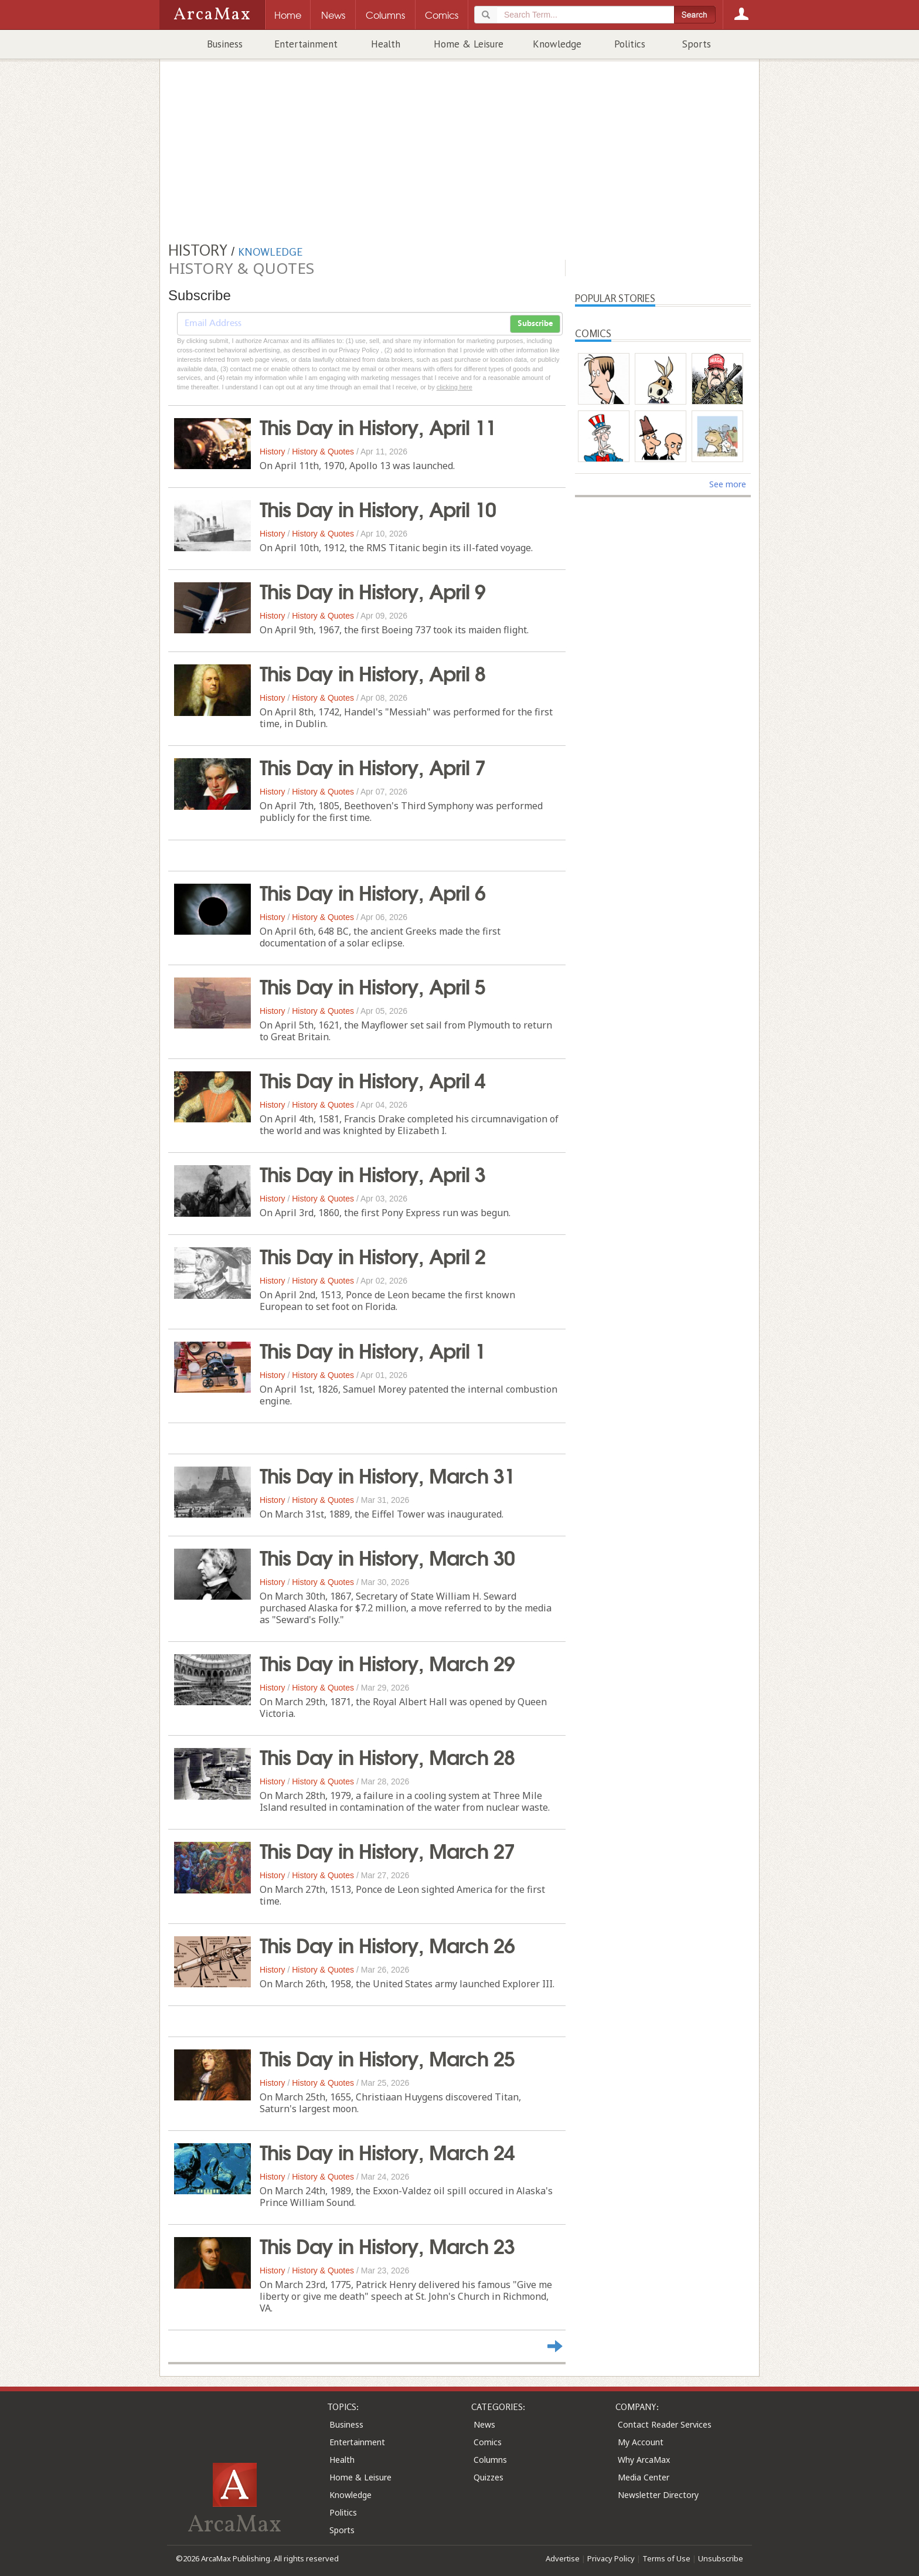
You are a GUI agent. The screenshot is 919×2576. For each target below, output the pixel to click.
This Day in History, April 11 (378, 425)
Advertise (563, 2558)
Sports (696, 44)
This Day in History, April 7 (372, 766)
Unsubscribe (720, 2558)
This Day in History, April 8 (372, 672)
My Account (640, 2442)
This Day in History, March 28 (387, 1755)
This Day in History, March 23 (387, 2244)
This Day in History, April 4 (372, 1079)
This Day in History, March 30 (387, 1556)
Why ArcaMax (644, 2459)
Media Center (643, 2477)
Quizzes (488, 2477)
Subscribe (535, 324)
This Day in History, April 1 (372, 1349)
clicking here (454, 387)
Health (385, 44)
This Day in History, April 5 (372, 985)
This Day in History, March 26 (387, 1944)
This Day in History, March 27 (387, 1849)
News (484, 2424)
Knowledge (557, 44)
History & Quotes (323, 451)
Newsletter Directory (658, 2494)
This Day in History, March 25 (387, 2057)
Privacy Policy (611, 2558)
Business (225, 44)
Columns (490, 2459)
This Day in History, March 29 (387, 1662)
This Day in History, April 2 (372, 1255)
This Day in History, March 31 (387, 1474)
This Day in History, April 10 (378, 508)
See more (727, 484)
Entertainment (306, 44)
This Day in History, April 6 (372, 891)
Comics (488, 2442)
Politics (629, 44)
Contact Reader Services (665, 2424)
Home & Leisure (468, 44)
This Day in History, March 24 (387, 2151)
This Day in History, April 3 (372, 1173)
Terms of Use (666, 2558)
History (272, 451)
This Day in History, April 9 (372, 590)
